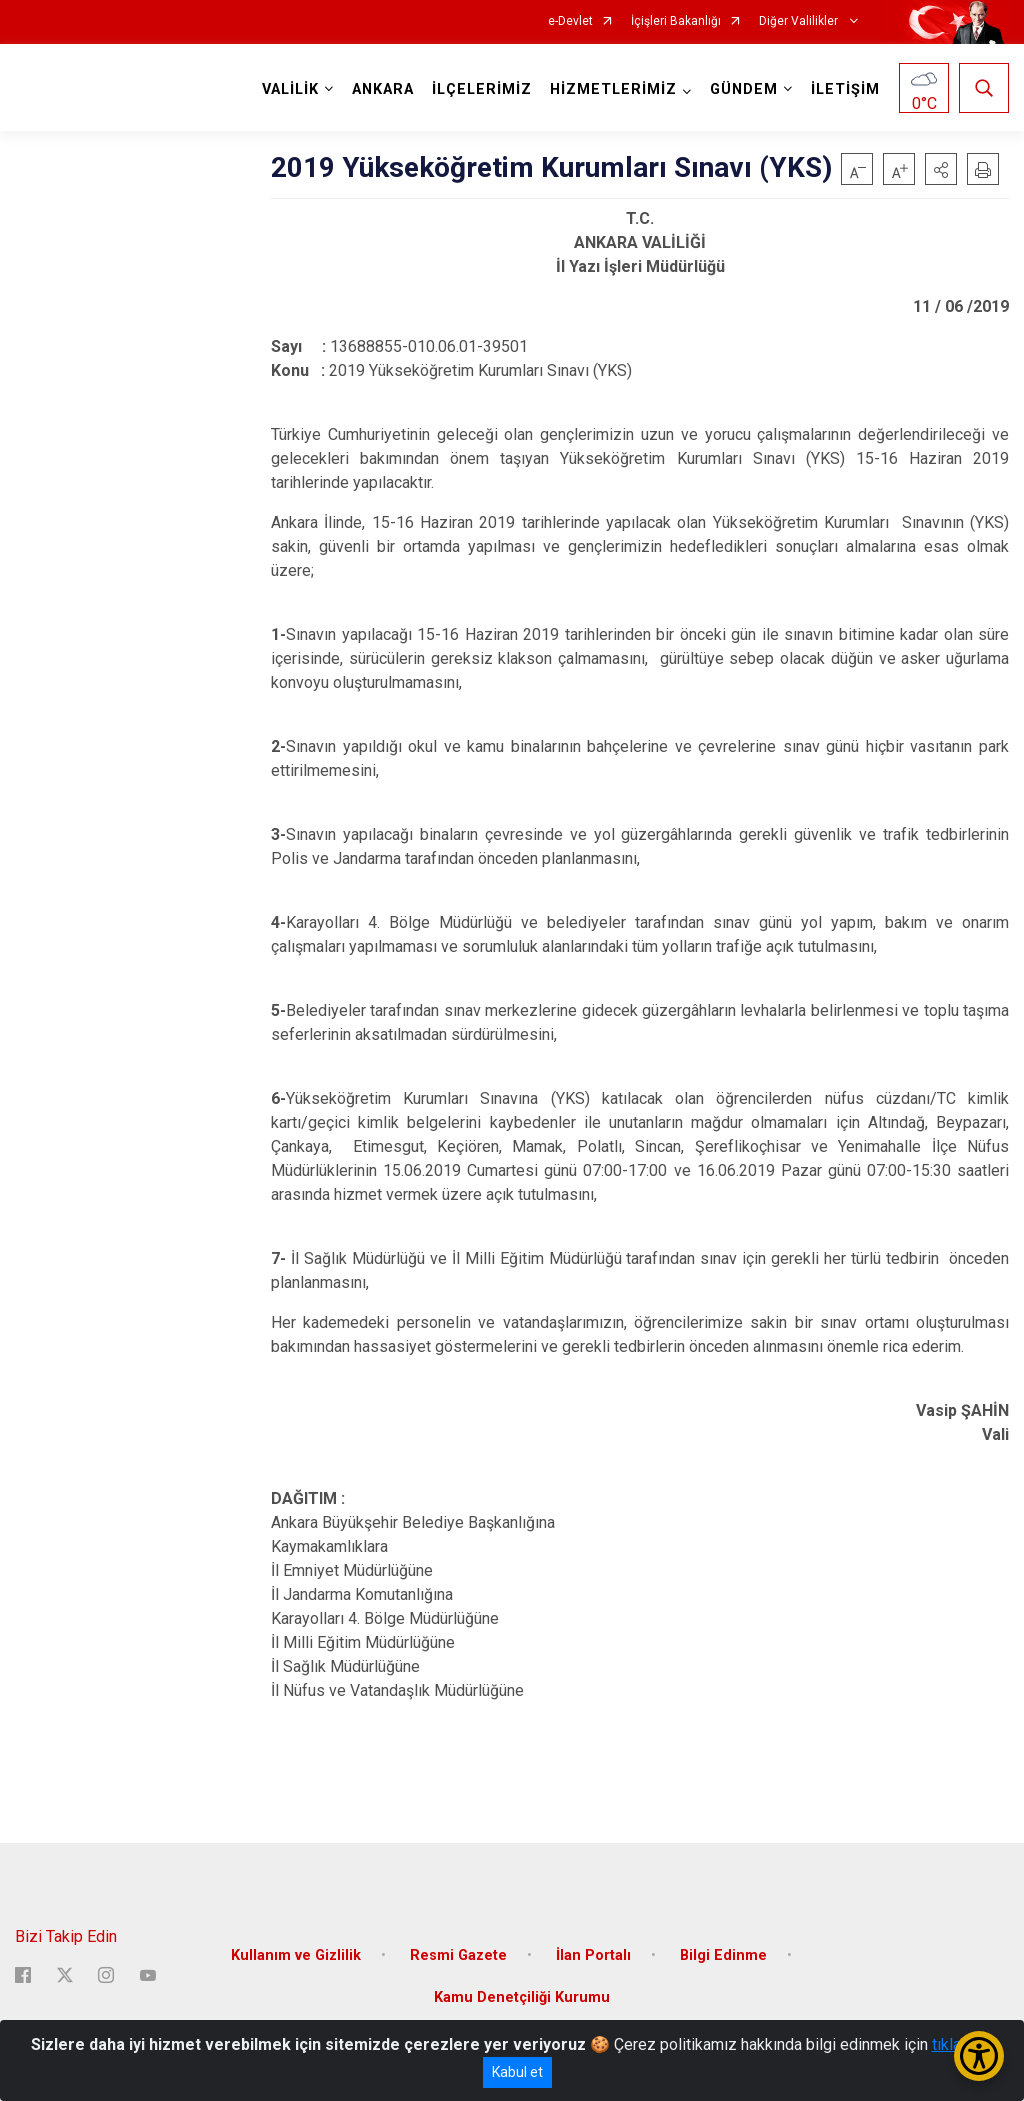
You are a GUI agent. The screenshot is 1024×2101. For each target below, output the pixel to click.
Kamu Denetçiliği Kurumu (522, 1997)
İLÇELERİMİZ (482, 89)
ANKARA (383, 89)
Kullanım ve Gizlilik (296, 1955)
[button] (941, 169)
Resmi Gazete (458, 1955)
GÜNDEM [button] (744, 89)
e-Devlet (570, 21)
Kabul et (517, 2072)
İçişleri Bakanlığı (676, 21)
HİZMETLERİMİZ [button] (613, 89)
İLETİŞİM (845, 89)
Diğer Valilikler (800, 21)
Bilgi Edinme (723, 1955)
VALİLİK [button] (290, 89)
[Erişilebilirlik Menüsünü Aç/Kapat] (979, 2056)
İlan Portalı (593, 1955)
